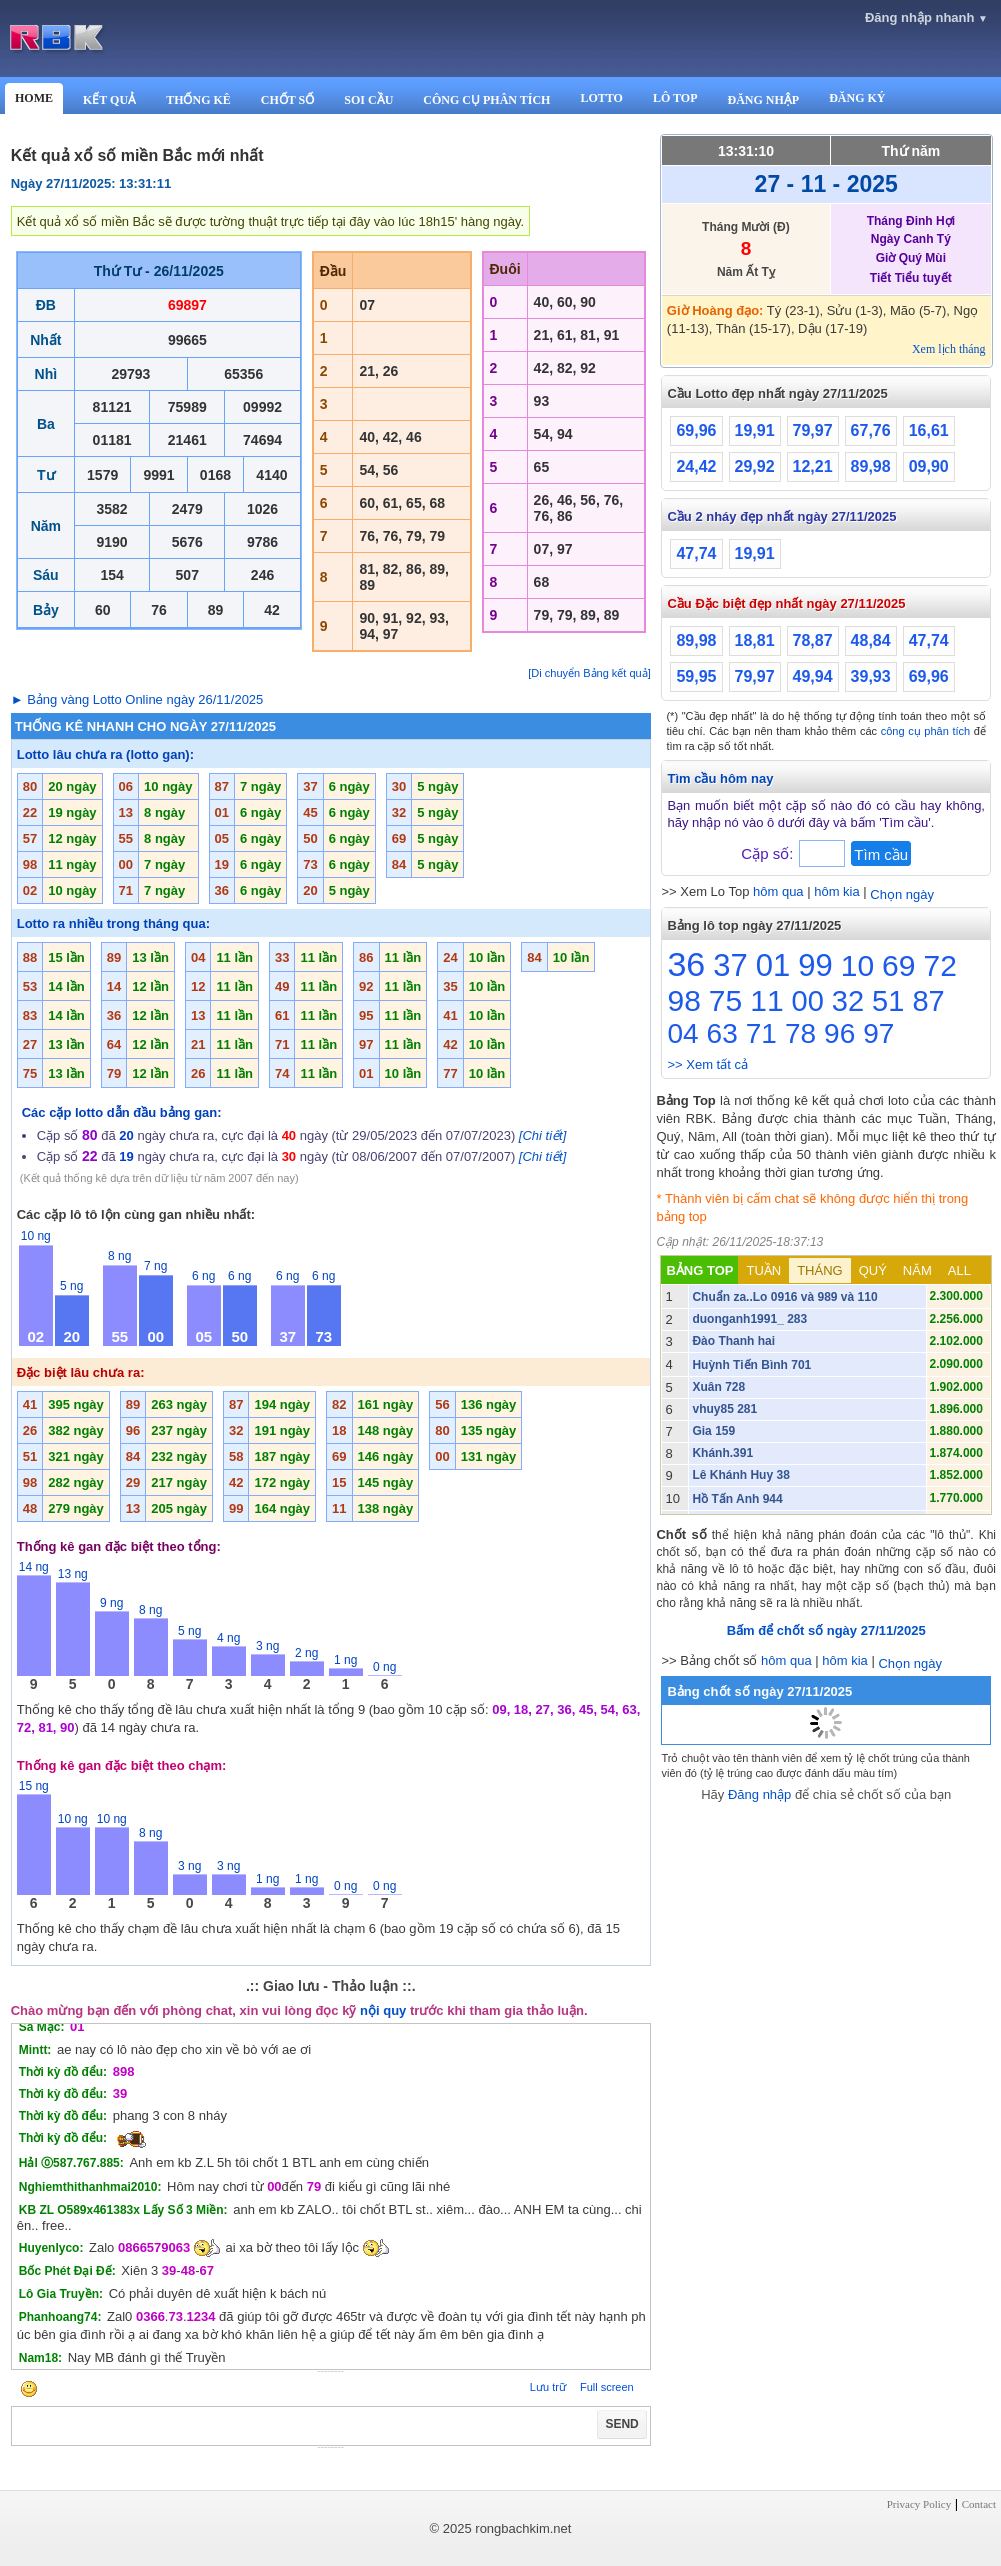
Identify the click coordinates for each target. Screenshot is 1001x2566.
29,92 (755, 466)
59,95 (696, 676)
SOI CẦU (368, 100)
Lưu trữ (548, 2387)
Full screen (607, 2387)
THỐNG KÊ (198, 100)
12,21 (813, 466)
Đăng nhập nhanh (926, 17)
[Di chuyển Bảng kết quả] (589, 673)
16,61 (929, 430)
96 (839, 1033)
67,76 (871, 430)
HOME (34, 98)
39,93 (871, 676)
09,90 (929, 466)
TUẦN (763, 1270)
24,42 (696, 466)
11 (766, 1000)
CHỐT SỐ (287, 100)
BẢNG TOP (699, 1270)
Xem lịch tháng (949, 349)
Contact (979, 2504)
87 (928, 1001)
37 (730, 965)
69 (898, 965)
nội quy (383, 2010)
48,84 (871, 640)
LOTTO (601, 98)
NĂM (917, 1270)
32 (848, 1001)
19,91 (755, 430)
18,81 (755, 640)
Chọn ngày (902, 894)
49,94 (813, 676)
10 (857, 965)
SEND (621, 2424)
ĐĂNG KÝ (857, 98)
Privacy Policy (919, 2504)
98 (683, 1000)
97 (878, 1033)
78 (800, 1033)
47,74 (696, 553)
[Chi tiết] (542, 1135)
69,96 (696, 430)
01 (773, 965)
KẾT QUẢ (109, 100)
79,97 (813, 430)
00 (808, 1001)
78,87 (813, 640)
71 (761, 1033)
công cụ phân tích (926, 731)
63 (722, 1033)
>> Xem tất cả (707, 1064)
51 (888, 1001)
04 (682, 1033)
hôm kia (837, 891)
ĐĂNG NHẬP (763, 100)
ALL (959, 1270)
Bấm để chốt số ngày (826, 1630)
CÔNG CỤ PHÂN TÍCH (486, 100)
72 (939, 965)
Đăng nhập (759, 1794)
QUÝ (873, 1270)
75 (725, 1000)
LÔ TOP (675, 98)
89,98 (871, 466)
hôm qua (778, 891)
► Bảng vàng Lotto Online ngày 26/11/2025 (137, 699)
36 (686, 964)
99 (815, 965)
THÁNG (820, 1270)
